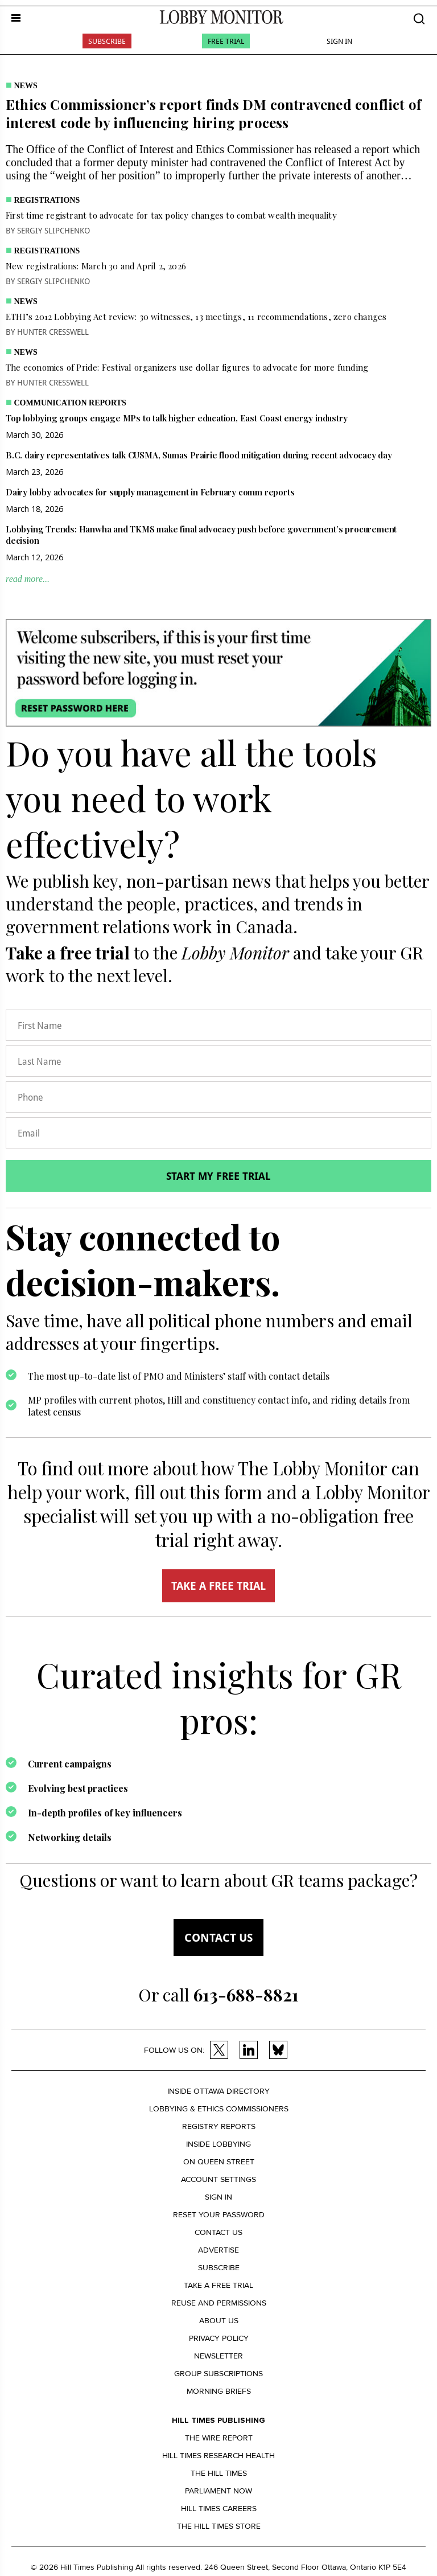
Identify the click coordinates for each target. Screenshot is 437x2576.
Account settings (218, 2179)
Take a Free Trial (218, 2285)
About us (218, 2320)
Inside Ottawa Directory (218, 2091)
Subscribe (107, 41)
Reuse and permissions (218, 2303)
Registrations (47, 200)
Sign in (218, 2197)
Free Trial (226, 41)
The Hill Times (219, 2473)
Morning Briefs (219, 2391)
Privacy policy (219, 2338)
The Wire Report (219, 2438)
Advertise (218, 2250)
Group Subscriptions (218, 2373)
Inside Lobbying (218, 2144)
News (26, 85)
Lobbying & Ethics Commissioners (218, 2109)
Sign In (339, 41)
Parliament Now (218, 2491)
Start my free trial (218, 1176)
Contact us (218, 1937)
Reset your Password (219, 2215)
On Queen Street (218, 2162)
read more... (28, 579)
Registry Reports (218, 2126)
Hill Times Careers (219, 2508)
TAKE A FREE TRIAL (218, 1585)
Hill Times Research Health (218, 2455)
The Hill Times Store (219, 2526)
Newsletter (218, 2356)
